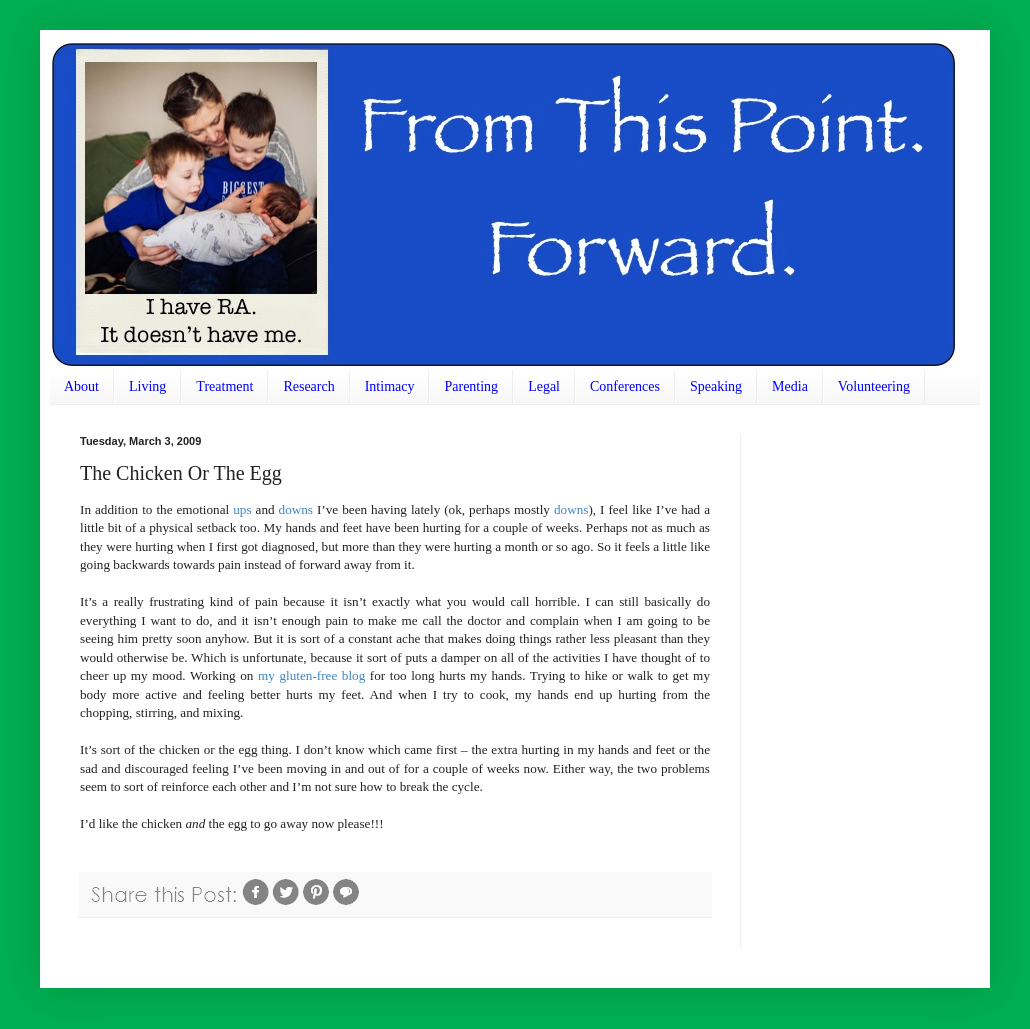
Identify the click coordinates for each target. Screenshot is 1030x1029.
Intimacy (390, 386)
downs (296, 509)
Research (308, 386)
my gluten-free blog (311, 675)
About (81, 386)
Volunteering (874, 386)
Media (790, 386)
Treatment (224, 386)
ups (242, 509)
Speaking (716, 386)
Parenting (471, 386)
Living (147, 386)
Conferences (625, 386)
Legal (544, 386)
